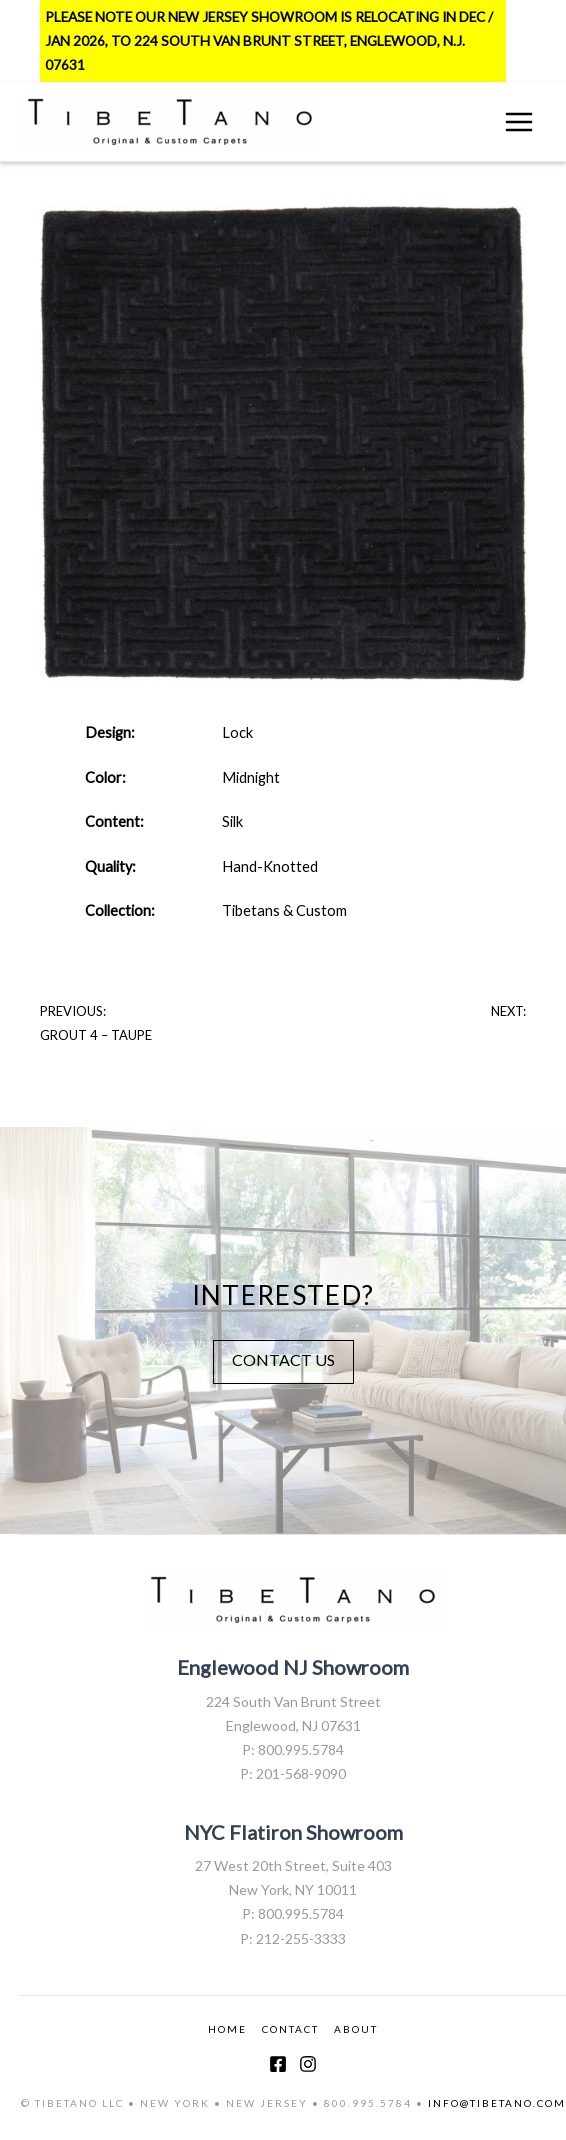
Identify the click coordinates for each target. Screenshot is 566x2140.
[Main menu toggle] (519, 122)
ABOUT (356, 2029)
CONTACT (290, 2029)
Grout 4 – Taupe (96, 1035)
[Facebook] (278, 2064)
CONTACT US (283, 1359)
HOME (227, 2029)
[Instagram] (308, 2064)
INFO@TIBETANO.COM (497, 2103)
